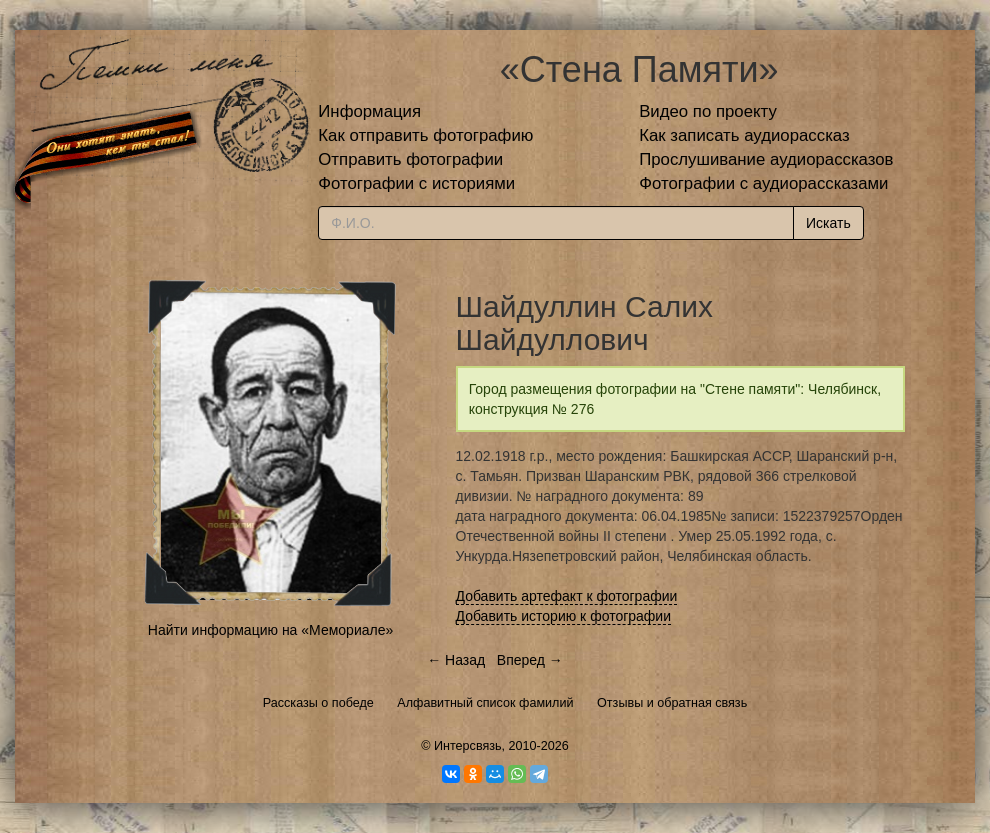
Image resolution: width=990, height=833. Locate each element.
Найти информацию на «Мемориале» (270, 630)
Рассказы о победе (318, 703)
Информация (369, 111)
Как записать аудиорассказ (744, 135)
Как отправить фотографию (425, 135)
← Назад (456, 660)
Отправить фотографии (410, 159)
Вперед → (530, 660)
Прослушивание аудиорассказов (766, 159)
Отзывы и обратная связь (672, 703)
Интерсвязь (468, 746)
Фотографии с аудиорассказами (763, 183)
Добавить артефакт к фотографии (567, 596)
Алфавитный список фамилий (485, 703)
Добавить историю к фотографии (564, 616)
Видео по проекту (708, 111)
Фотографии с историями (416, 183)
